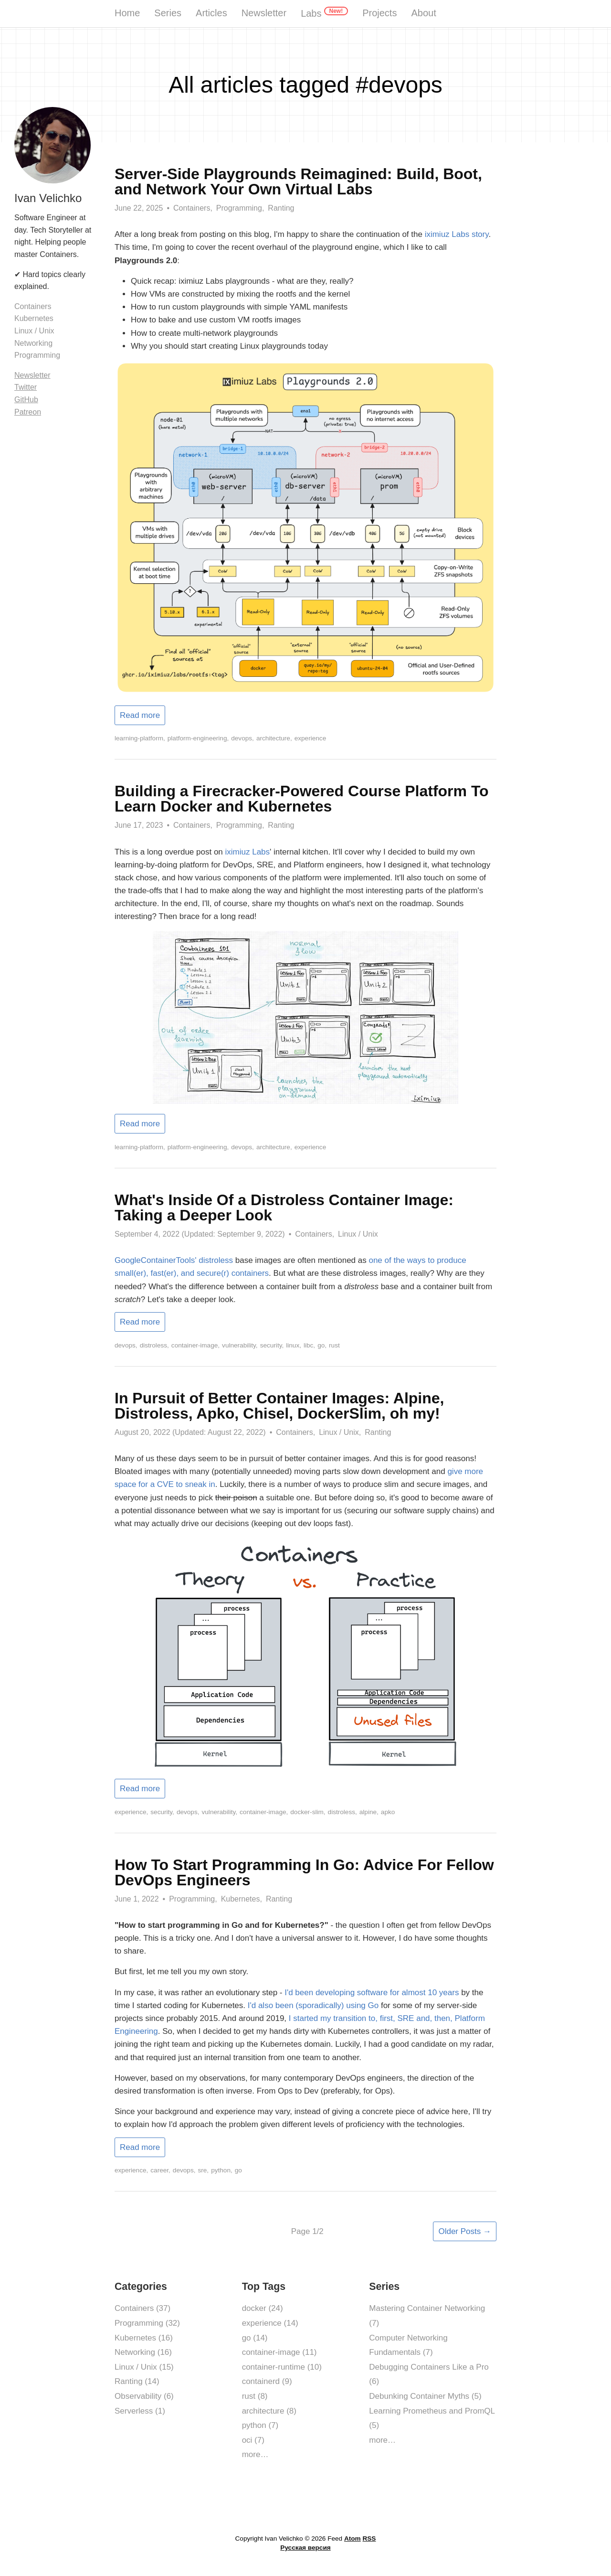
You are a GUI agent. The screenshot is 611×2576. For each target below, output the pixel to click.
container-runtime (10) (282, 2367)
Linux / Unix (358, 1234)
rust (334, 1345)
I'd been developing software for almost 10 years (371, 1992)
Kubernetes (33, 318)
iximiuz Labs (247, 851)
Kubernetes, (241, 1899)
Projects (379, 13)
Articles (211, 13)
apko (388, 1812)
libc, (309, 1345)
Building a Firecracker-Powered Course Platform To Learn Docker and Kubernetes (302, 798)
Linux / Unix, (340, 1432)
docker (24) (262, 2308)
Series (167, 13)
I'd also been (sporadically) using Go (313, 2005)
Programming (37, 355)
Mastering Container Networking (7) (427, 2316)
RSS (369, 2538)
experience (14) (270, 2323)
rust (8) (255, 2396)
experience (311, 738)
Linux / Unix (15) (144, 2367)
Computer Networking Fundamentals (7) (408, 2345)
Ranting (281, 208)
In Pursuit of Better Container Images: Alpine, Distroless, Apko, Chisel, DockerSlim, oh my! (279, 1406)
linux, (293, 1345)
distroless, (154, 1345)
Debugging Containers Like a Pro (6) (428, 2374)
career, (160, 2170)
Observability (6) (144, 2396)
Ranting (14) (137, 2381)
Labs (324, 13)
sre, (203, 2170)
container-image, (195, 1345)
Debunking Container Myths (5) (425, 2396)
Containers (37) (142, 2308)
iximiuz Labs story (457, 234)
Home (127, 13)
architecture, (274, 738)
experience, (131, 1812)
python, (221, 2170)
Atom (352, 2538)
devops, (242, 738)
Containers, (192, 208)
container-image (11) (279, 2352)
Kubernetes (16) (144, 2337)
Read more (140, 715)
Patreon (27, 412)
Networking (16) (143, 2352)
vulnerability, (240, 1345)
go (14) (255, 2337)
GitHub (26, 399)
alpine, (369, 1812)
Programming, (240, 208)
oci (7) (253, 2440)
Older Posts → (464, 2231)
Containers (32, 306)
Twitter (25, 387)
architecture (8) (269, 2411)
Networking (33, 343)
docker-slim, (307, 1812)
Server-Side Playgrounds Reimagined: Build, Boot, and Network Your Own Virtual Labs (298, 181)
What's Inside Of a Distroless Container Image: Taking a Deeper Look (284, 1207)
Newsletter (264, 13)
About (423, 13)
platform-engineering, (198, 738)
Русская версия (305, 2547)
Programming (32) (147, 2323)
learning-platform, (140, 738)
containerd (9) (267, 2381)
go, (322, 1345)
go (238, 2170)
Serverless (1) (140, 2411)
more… (255, 2454)
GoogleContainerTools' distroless (174, 1260)
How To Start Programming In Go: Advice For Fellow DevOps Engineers (304, 1872)
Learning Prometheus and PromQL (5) (432, 2418)
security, (272, 1345)
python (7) (260, 2425)
